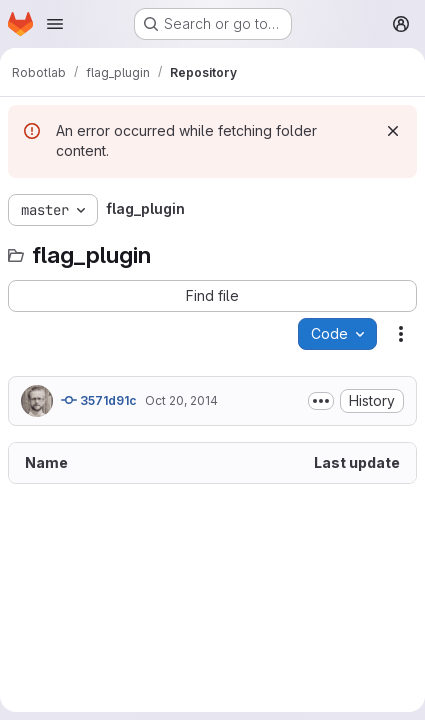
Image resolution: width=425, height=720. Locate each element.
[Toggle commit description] (321, 401)
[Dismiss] (393, 131)
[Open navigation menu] (55, 24)
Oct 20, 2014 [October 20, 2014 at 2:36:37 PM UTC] (181, 400)
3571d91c (99, 400)
